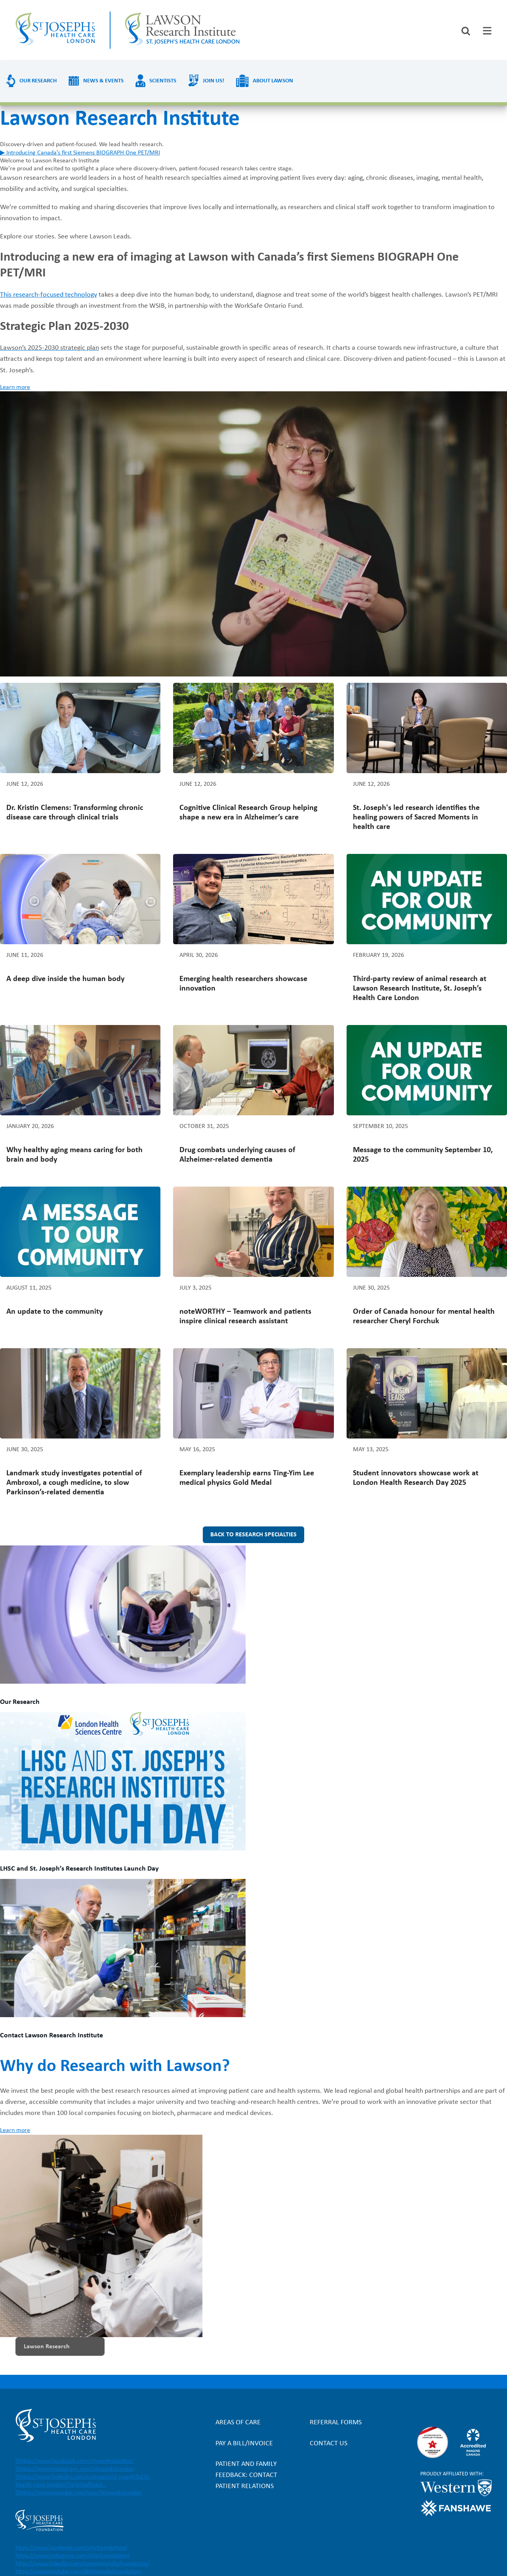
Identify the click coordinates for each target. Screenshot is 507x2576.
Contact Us (328, 2443)
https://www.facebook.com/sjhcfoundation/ (71, 2548)
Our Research (38, 81)
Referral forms (336, 2422)
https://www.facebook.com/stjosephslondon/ (76, 2461)
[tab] (487, 31)
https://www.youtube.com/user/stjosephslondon (80, 2493)
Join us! (213, 81)
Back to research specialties (253, 1535)
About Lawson (273, 81)
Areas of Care (238, 2422)
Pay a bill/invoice (244, 2443)
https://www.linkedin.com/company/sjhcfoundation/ (82, 2564)
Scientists (162, 81)
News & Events (103, 81)
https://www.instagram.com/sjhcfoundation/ (72, 2556)
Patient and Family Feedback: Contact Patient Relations (246, 2475)
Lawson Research (47, 2347)
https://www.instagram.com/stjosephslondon (76, 2469)
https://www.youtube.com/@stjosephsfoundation (78, 2571)
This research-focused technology (48, 295)
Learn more (15, 387)
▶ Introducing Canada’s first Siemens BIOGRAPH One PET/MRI (80, 153)
